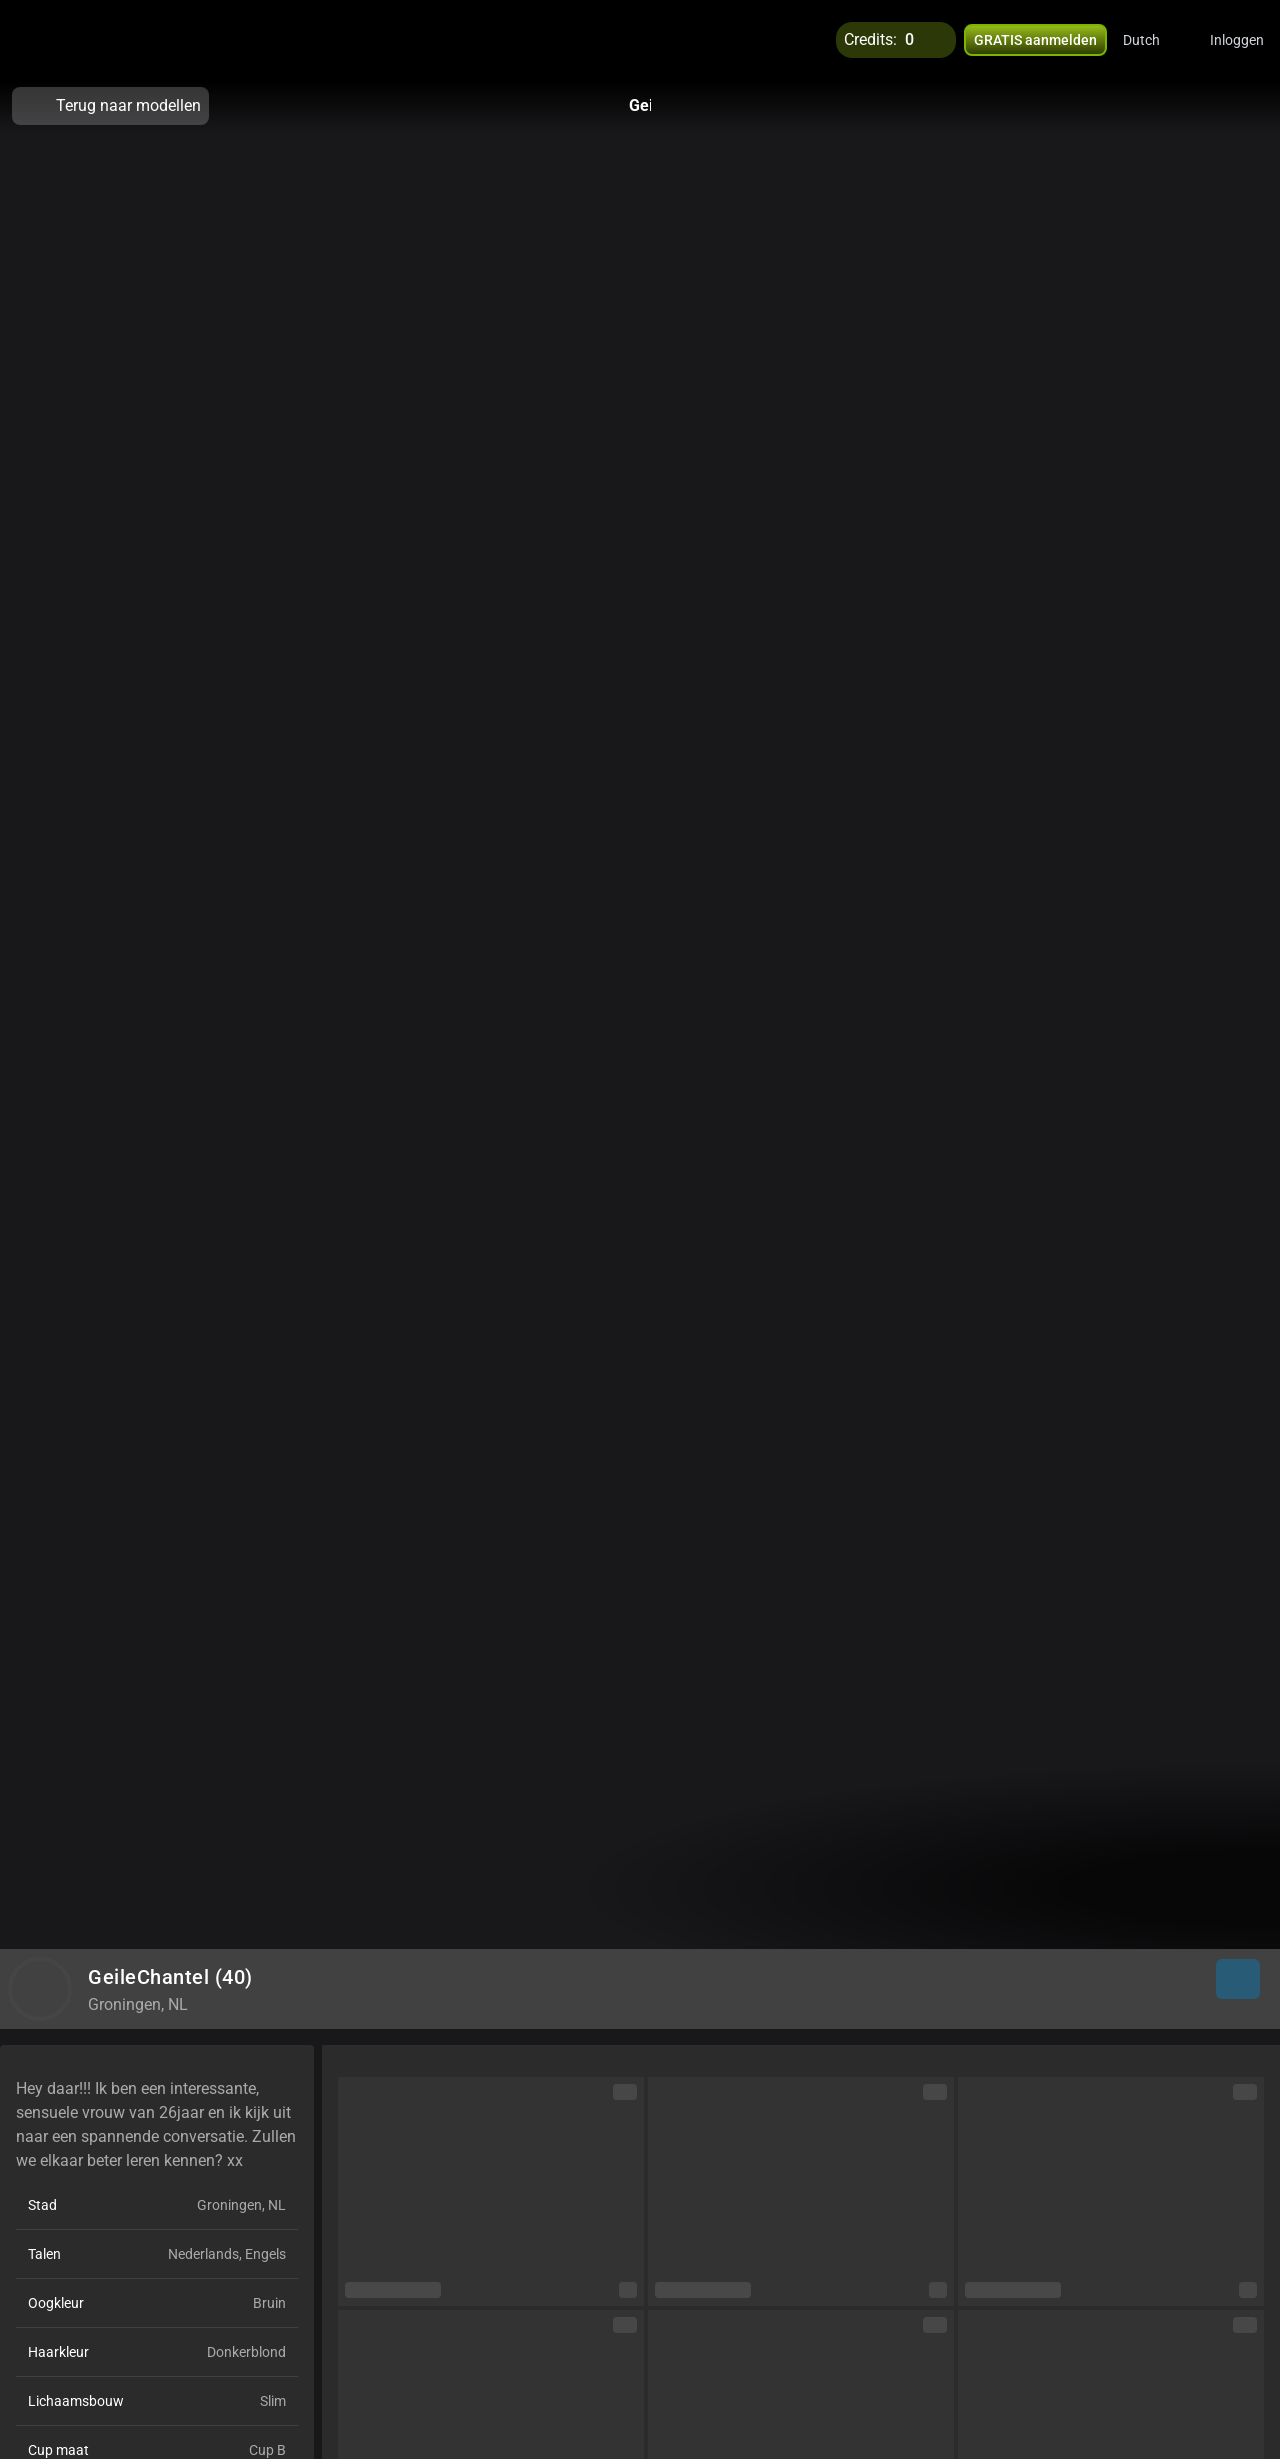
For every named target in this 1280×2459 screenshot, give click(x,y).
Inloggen (1237, 40)
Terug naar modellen (110, 106)
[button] (1154, 40)
